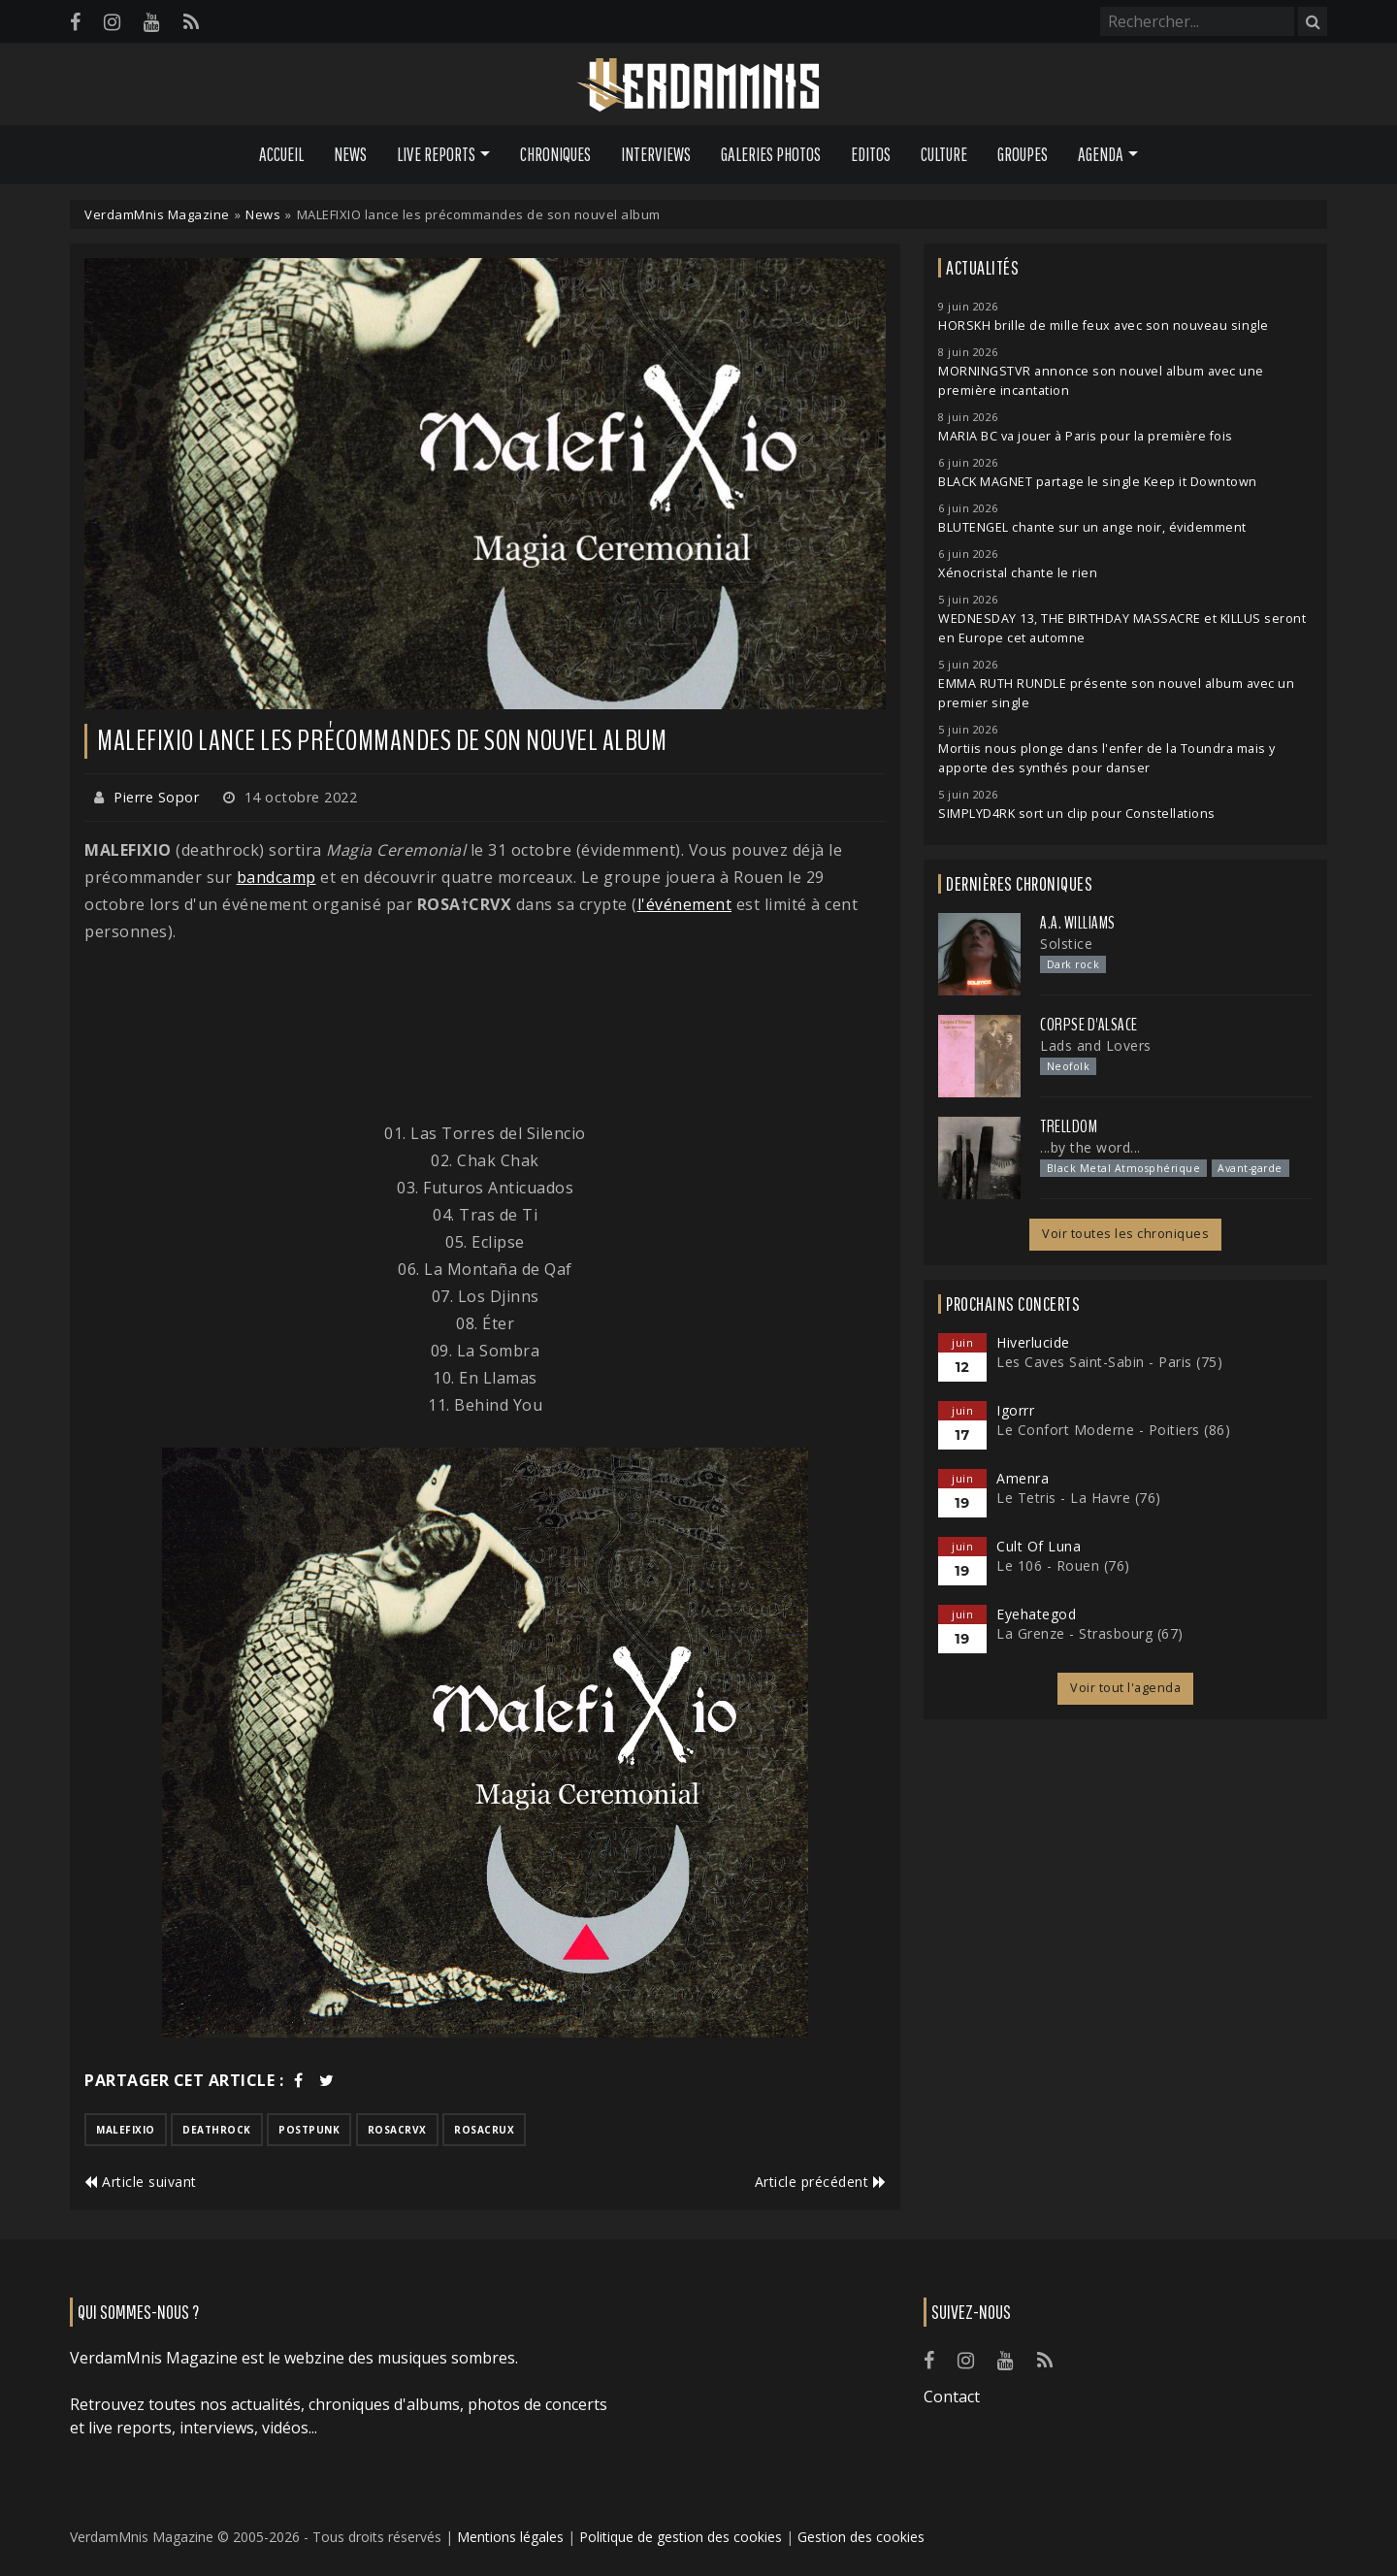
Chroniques (555, 154)
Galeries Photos (771, 154)
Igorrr (1015, 1410)
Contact (952, 2396)
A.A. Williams (1078, 922)
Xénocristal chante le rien (1017, 573)
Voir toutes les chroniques (1125, 1233)
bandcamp (276, 877)
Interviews (656, 154)
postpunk (309, 2129)
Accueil (281, 154)
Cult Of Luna (1038, 1546)
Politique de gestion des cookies (680, 2536)
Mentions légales (510, 2536)
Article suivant (140, 2181)
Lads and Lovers (1096, 1045)
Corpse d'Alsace (1089, 1024)
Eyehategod (1036, 1614)
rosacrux (484, 2129)
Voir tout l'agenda (1125, 1687)
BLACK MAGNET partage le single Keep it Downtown (1097, 481)
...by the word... (1090, 1147)
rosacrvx (397, 2129)
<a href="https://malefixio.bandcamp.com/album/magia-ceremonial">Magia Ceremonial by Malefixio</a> (485, 1032)
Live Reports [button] (436, 154)
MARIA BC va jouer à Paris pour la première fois (1085, 436)
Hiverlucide (1033, 1342)
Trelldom (1068, 1126)
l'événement (684, 904)
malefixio (125, 2129)
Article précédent (821, 2181)
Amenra (1022, 1478)
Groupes (1022, 154)
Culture (944, 154)
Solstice (1066, 943)
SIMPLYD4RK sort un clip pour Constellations (1077, 813)
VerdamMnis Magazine (157, 214)
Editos (871, 154)
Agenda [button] (1100, 154)
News (350, 154)
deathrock (216, 2129)
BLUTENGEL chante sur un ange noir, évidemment (1092, 527)
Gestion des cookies (861, 2536)
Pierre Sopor (156, 797)
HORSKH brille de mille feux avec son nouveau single (1103, 325)
